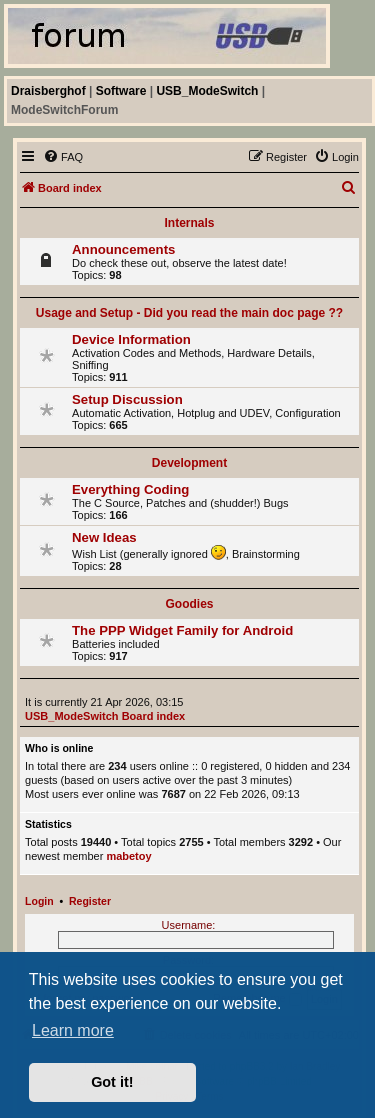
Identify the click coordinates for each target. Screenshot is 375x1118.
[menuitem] (63, 157)
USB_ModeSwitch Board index (105, 716)
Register (90, 901)
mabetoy (128, 856)
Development (189, 463)
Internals (189, 223)
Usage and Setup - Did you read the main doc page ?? (189, 313)
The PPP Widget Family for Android (182, 630)
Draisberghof (48, 91)
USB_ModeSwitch (207, 91)
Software (121, 91)
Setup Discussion (127, 399)
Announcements (123, 249)
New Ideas (104, 537)
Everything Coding (130, 489)
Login (39, 901)
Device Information (131, 339)
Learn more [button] (73, 1030)
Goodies (189, 604)
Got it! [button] (112, 1082)
